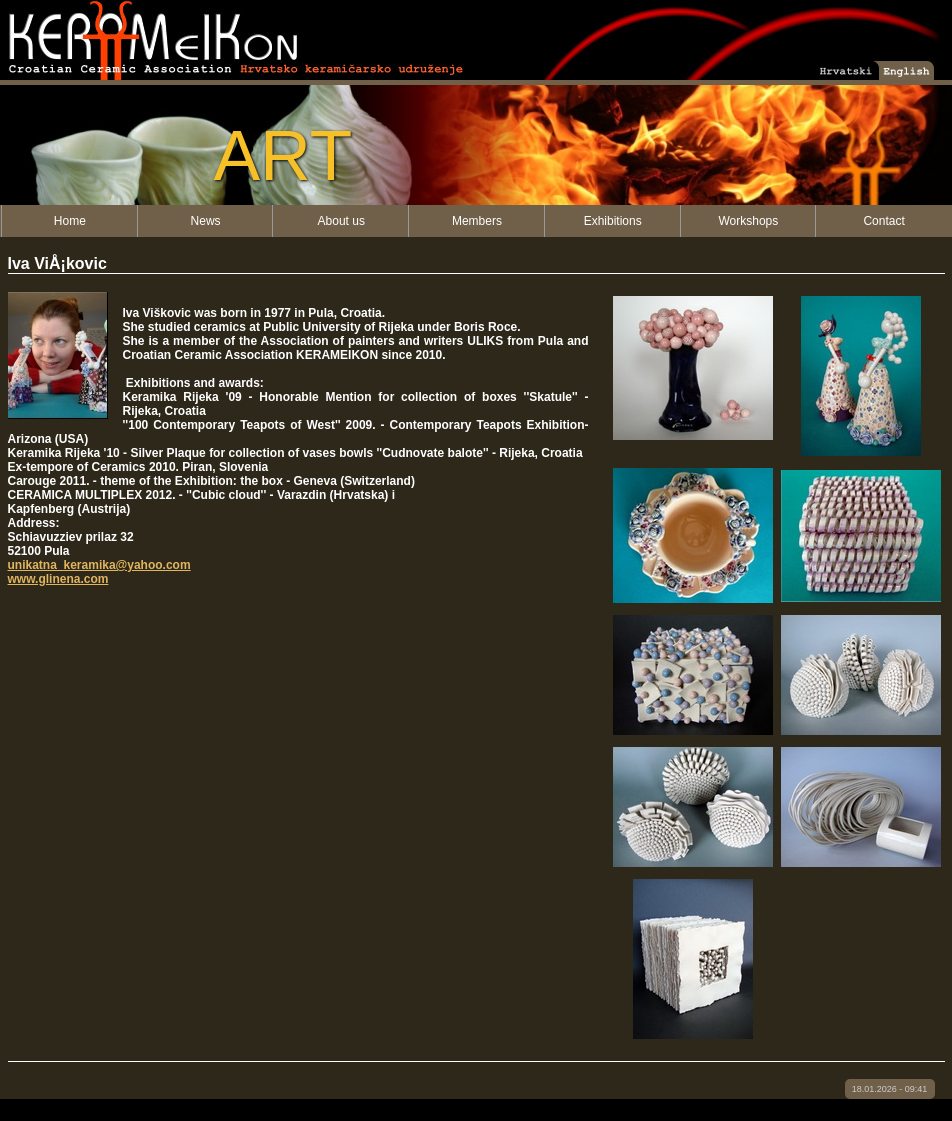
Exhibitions (613, 221)
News (206, 221)
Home (70, 221)
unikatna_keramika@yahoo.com (99, 565)
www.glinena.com (58, 579)
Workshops (748, 221)
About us (341, 221)
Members (477, 221)
